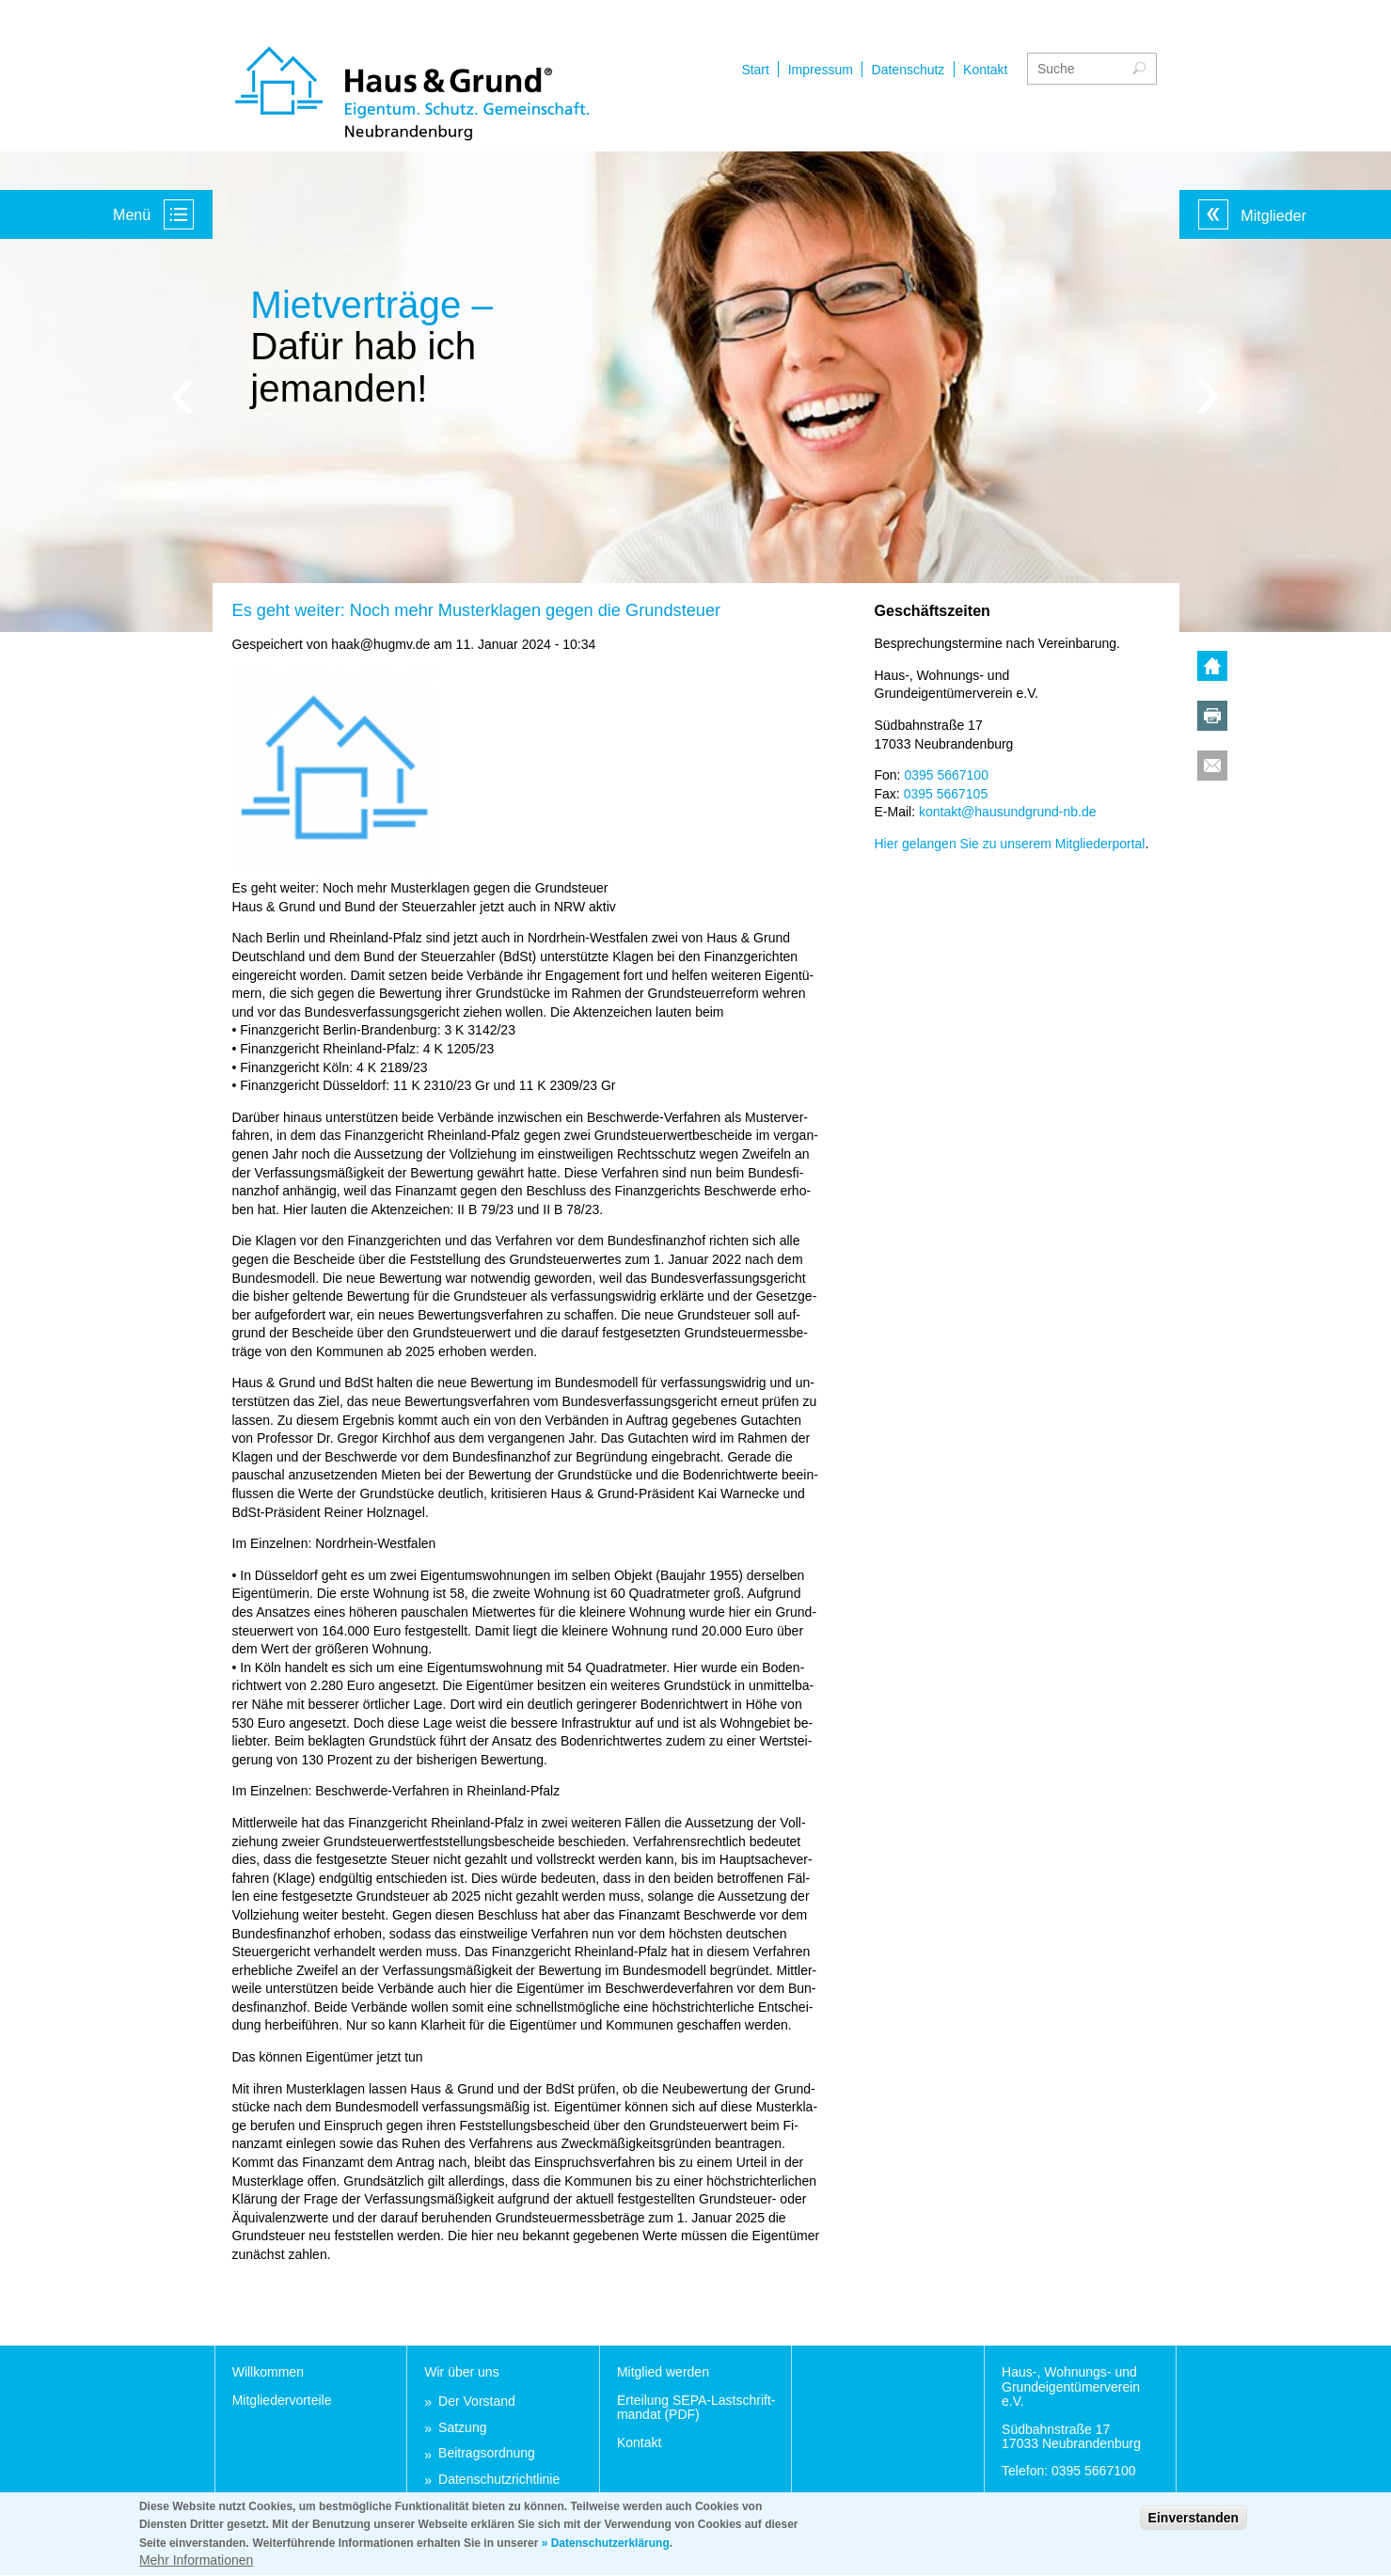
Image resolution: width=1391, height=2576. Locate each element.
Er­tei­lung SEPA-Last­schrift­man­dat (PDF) (696, 2407)
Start (755, 69)
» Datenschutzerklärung (606, 2551)
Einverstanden (1193, 2526)
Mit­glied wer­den (663, 2371)
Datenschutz (908, 69)
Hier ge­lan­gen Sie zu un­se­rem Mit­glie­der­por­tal (1010, 843)
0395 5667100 (946, 774)
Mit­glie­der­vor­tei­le (282, 2400)
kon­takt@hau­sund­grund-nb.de (1008, 811)
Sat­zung (462, 2428)
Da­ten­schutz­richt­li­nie (499, 2480)
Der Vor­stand (476, 2401)
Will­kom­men (268, 2371)
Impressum (820, 69)
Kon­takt (639, 2442)
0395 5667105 (946, 793)
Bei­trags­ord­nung (486, 2453)
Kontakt (985, 69)
